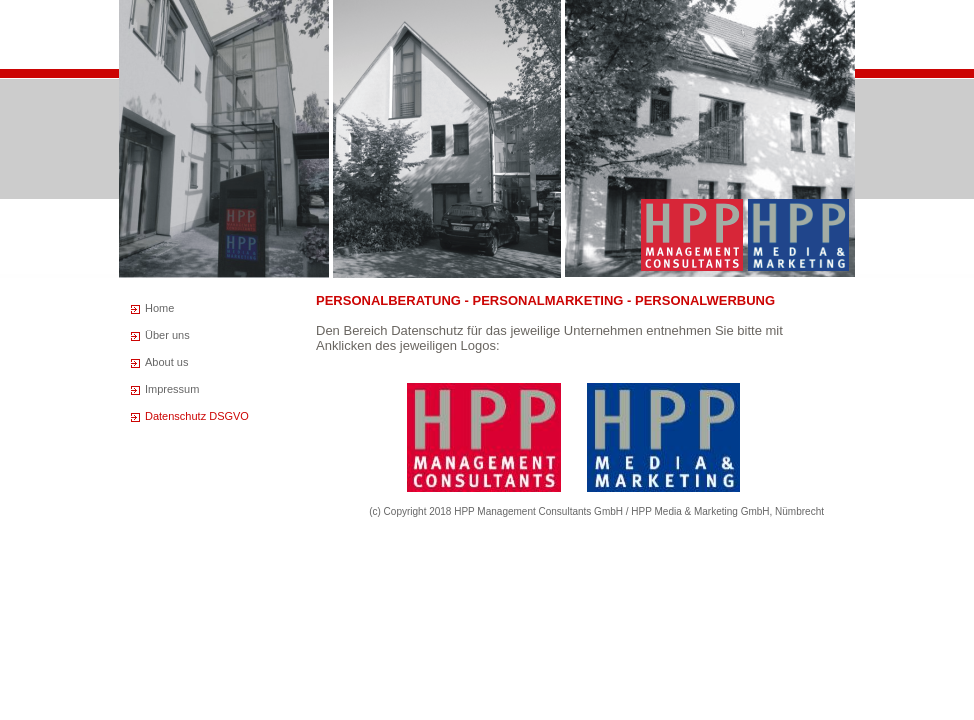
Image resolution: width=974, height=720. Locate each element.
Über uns (167, 335)
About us (166, 362)
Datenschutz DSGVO (197, 416)
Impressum (172, 389)
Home (159, 308)
